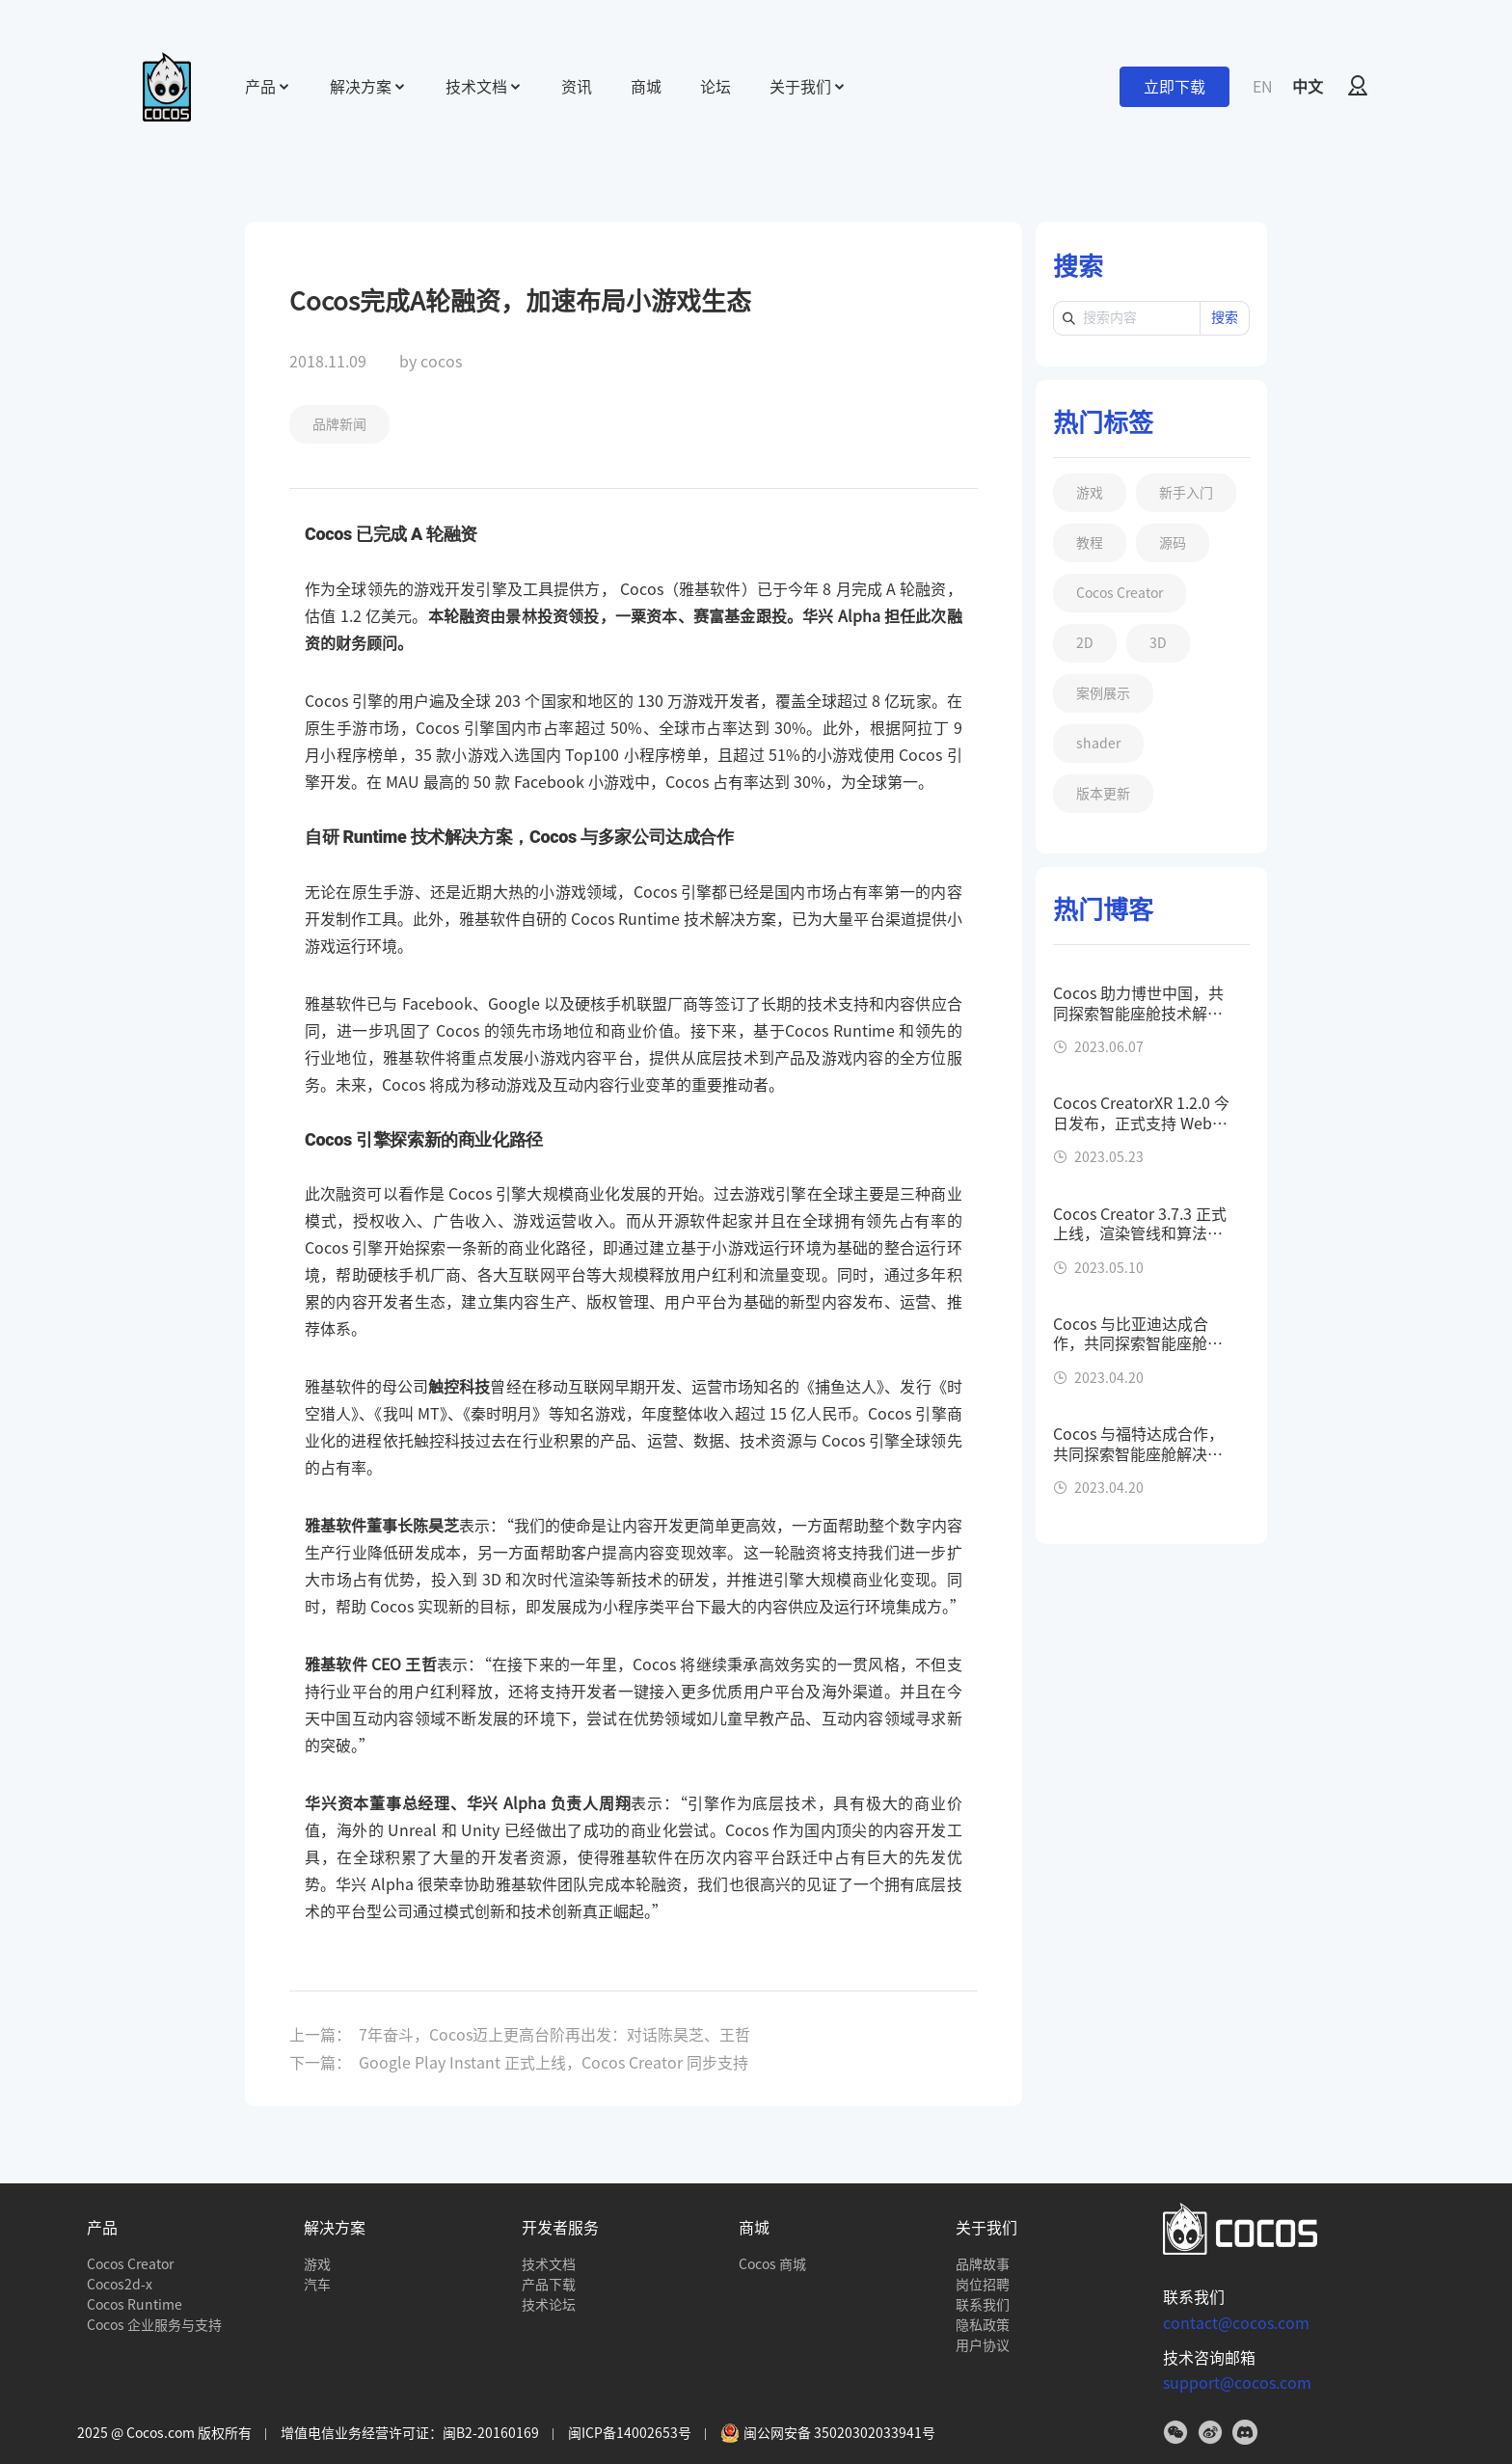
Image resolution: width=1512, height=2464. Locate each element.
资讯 (576, 87)
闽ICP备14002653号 (629, 2433)
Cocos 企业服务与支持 (154, 2325)
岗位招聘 (983, 2284)
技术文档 (549, 2264)
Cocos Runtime (134, 2305)
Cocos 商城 (772, 2264)
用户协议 (983, 2345)
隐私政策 (983, 2325)
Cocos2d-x (119, 2284)
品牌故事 (983, 2264)
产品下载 (549, 2284)
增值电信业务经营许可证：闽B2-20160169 (410, 2433)
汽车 (317, 2284)
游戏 (317, 2264)
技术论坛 (549, 2305)
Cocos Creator (130, 2264)
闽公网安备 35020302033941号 (827, 2433)
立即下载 (1174, 87)
